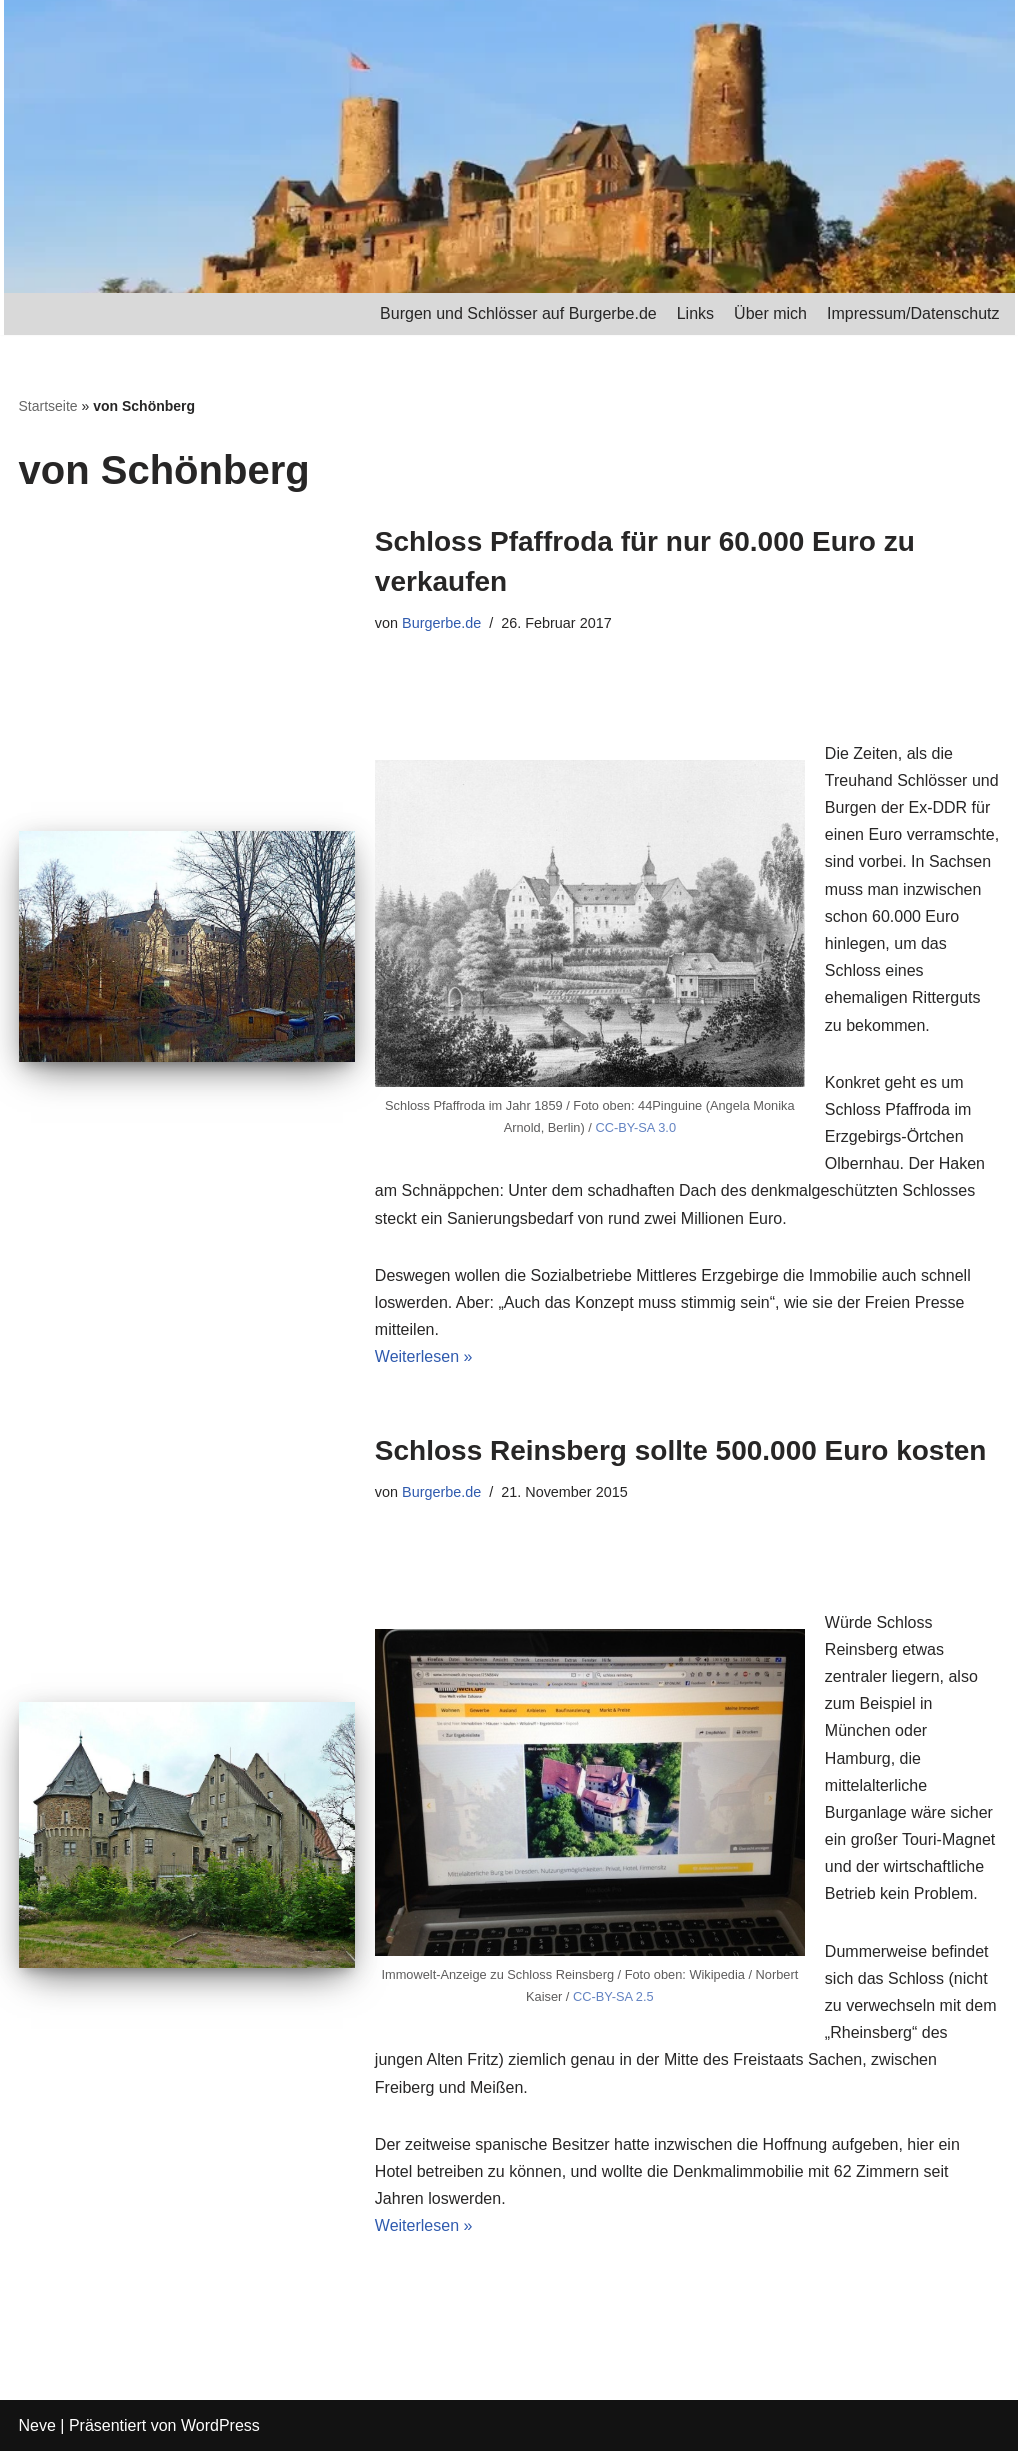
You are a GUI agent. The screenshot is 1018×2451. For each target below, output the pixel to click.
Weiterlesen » (424, 1356)
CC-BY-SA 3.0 (635, 1127)
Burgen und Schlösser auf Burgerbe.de (518, 313)
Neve (37, 2425)
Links (695, 313)
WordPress (220, 2425)
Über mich (770, 313)
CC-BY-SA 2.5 (613, 1996)
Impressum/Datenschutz (913, 313)
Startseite (48, 406)
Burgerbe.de (441, 623)
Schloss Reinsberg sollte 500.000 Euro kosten (681, 1450)
